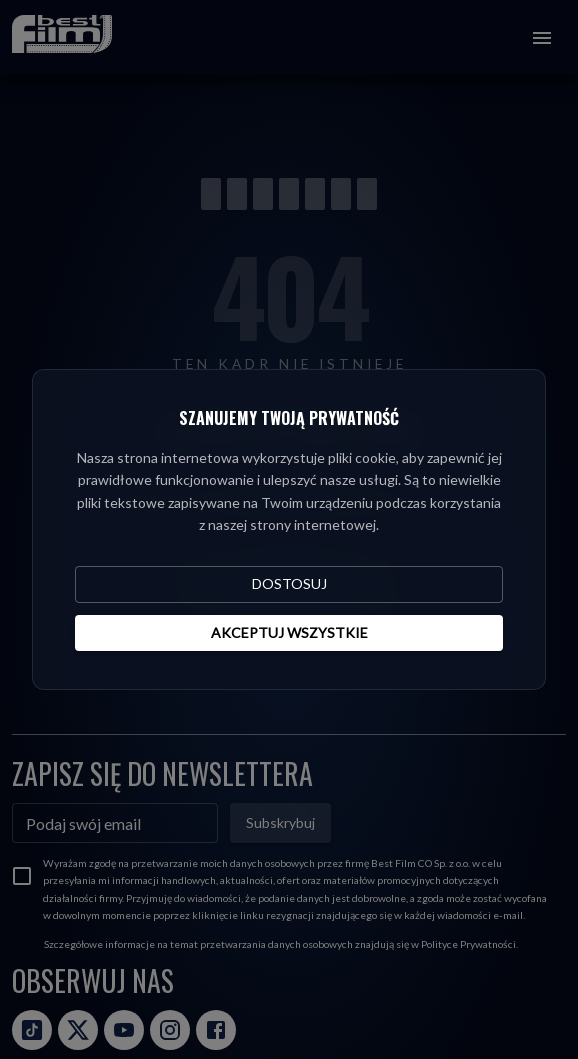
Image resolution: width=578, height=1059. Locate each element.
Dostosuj (289, 583)
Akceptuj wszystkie (289, 632)
